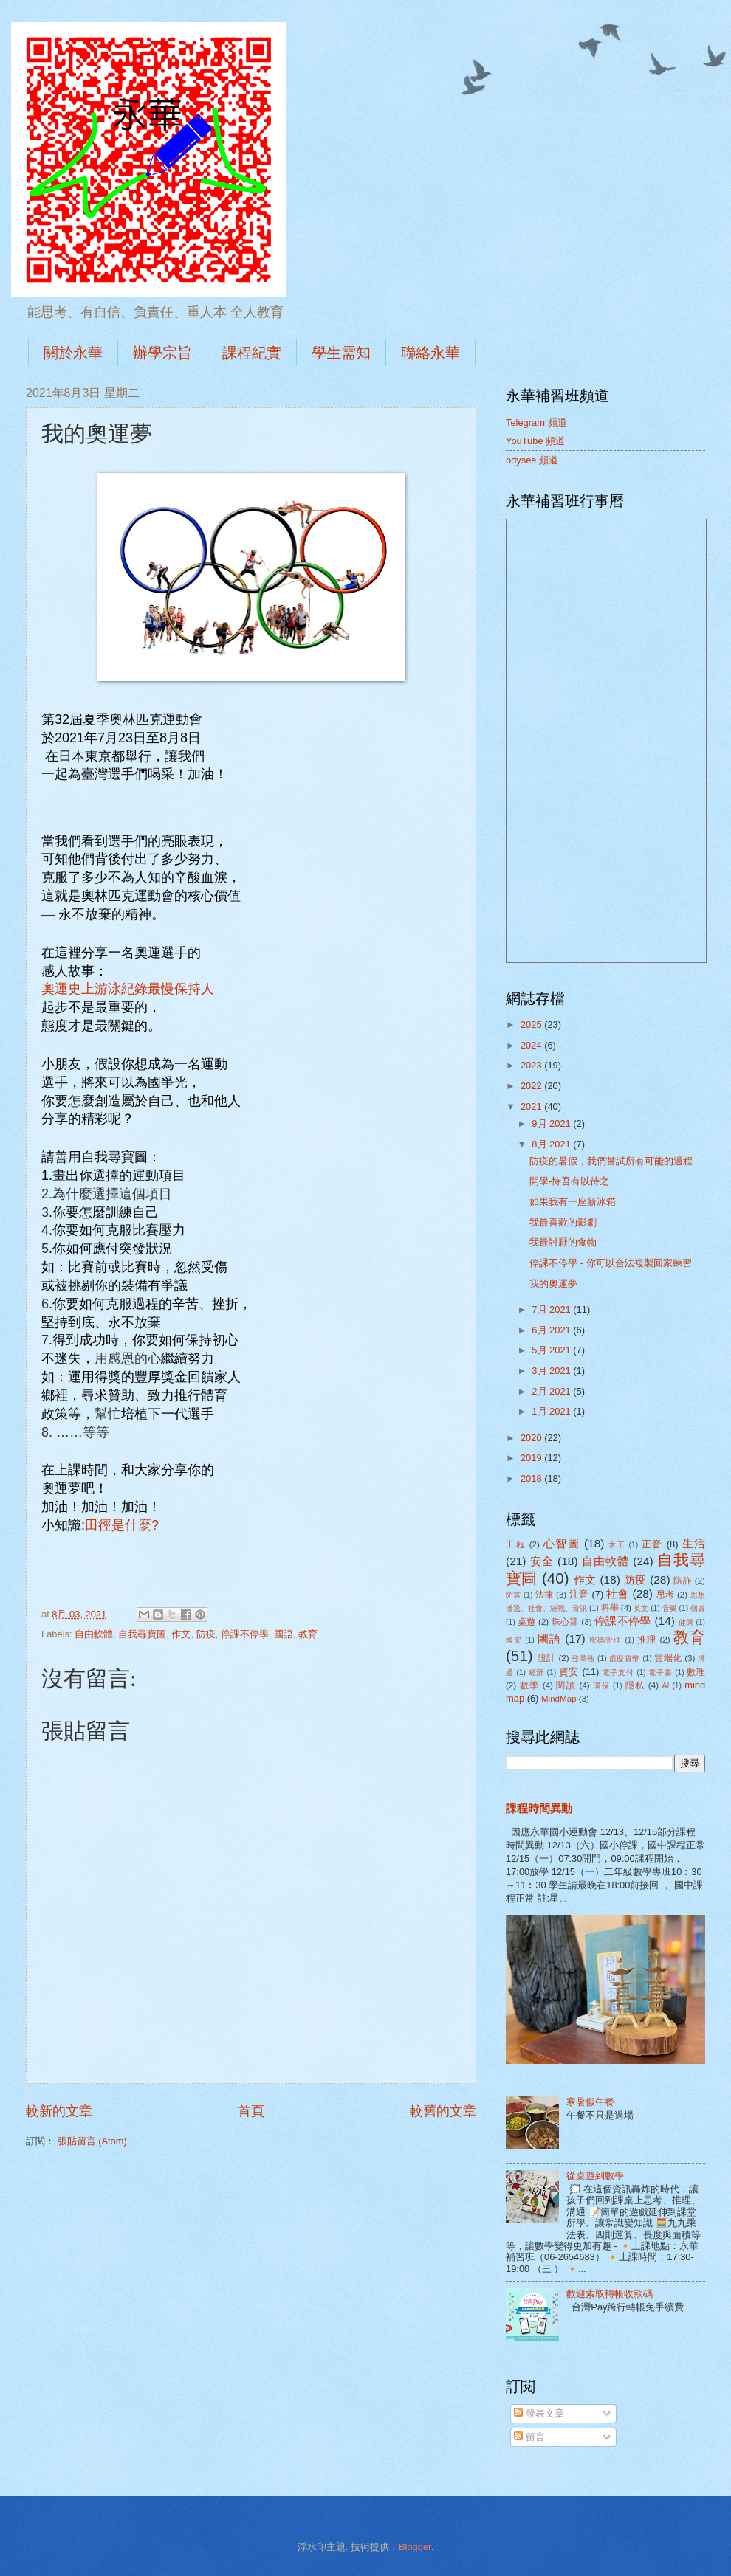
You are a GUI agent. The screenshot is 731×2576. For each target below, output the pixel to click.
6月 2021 (552, 1330)
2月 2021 (552, 1391)
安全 (542, 1561)
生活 (694, 1543)
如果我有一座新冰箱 (572, 1201)
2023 (532, 1065)
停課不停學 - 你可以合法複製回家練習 (610, 1262)
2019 (532, 1457)
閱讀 (566, 1685)
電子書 (660, 1672)
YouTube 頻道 (535, 440)
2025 (532, 1024)
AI (666, 1686)
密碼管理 (605, 1640)
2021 (532, 1106)
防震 (513, 1595)
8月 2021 (552, 1144)
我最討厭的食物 (563, 1242)
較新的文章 (59, 2111)
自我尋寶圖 (142, 1634)
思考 (665, 1594)
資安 (569, 1671)
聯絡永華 (430, 353)
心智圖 (561, 1543)
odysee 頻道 (532, 460)
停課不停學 (245, 1634)
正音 (652, 1544)
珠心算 (565, 1621)
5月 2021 (552, 1350)
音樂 (669, 1608)
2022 (532, 1085)
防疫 (206, 1634)
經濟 (536, 1672)
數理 (696, 1672)
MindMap (559, 1698)
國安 (514, 1640)
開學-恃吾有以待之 (569, 1181)
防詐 (682, 1580)
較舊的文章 (443, 2111)
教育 (308, 1634)
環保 (601, 1686)
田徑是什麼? (122, 1525)
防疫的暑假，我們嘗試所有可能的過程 (611, 1161)
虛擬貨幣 (624, 1658)
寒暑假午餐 (590, 2101)
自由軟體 (94, 1634)
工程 (516, 1544)
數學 (530, 1685)
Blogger (415, 2546)
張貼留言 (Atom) (92, 2141)
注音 (579, 1594)
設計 (547, 1658)
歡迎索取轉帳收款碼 (609, 2293)
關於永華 (73, 353)
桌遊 (527, 1621)
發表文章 (539, 2413)
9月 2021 (552, 1123)
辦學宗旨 (162, 353)
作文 (181, 1634)
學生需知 (341, 353)
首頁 (251, 2111)
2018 (532, 1478)
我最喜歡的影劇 (563, 1222)
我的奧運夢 (553, 1283)
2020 (532, 1437)
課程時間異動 (539, 1808)
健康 (686, 1622)
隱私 (635, 1685)
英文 (641, 1608)
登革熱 (583, 1658)
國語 (283, 1634)
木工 (616, 1545)
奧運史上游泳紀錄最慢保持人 (127, 988)
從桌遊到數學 (595, 2175)
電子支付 (618, 1672)
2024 (532, 1045)
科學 (610, 1607)
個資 (697, 1608)
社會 (617, 1593)
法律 (544, 1594)
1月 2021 (552, 1411)
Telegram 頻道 (536, 422)
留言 (529, 2436)
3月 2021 (552, 1370)
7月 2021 (552, 1309)
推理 (646, 1639)
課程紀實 (251, 353)
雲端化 (668, 1658)
